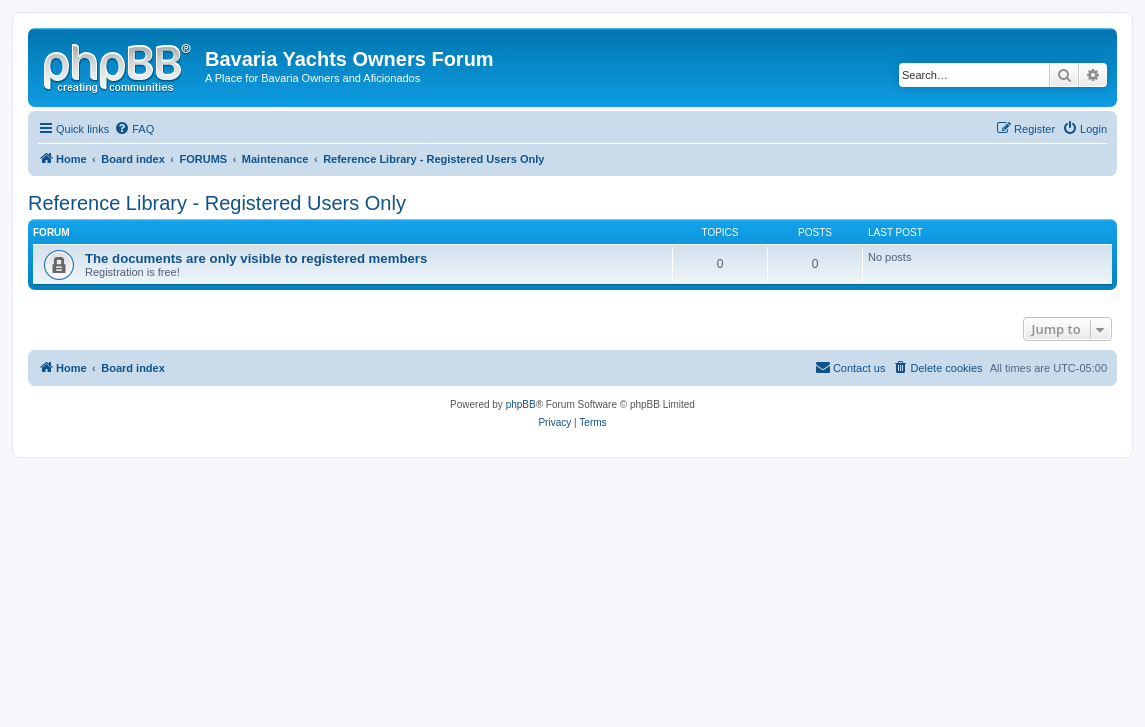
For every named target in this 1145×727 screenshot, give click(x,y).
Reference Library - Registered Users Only (217, 203)
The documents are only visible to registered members (256, 258)
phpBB (521, 404)
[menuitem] (134, 129)
